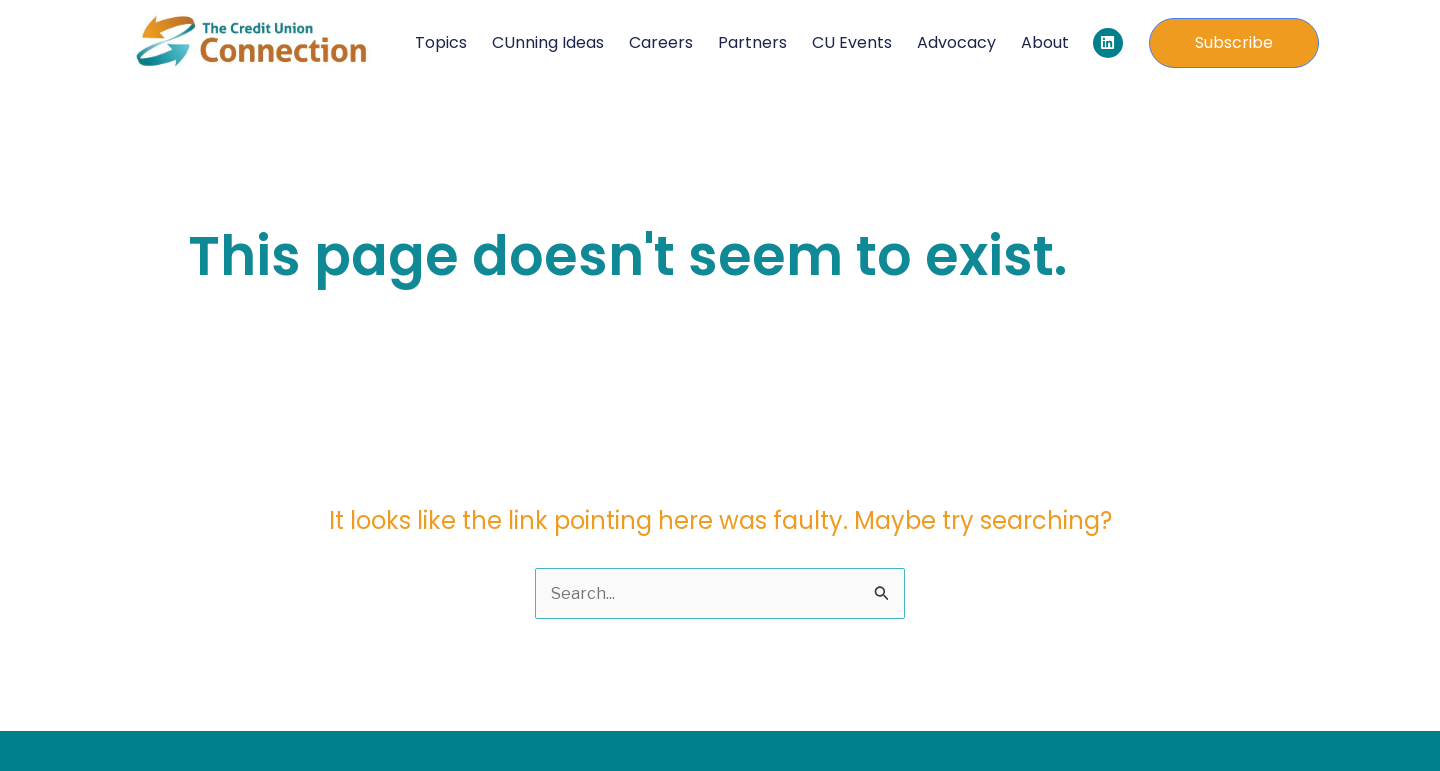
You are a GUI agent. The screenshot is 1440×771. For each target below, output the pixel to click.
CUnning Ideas (548, 42)
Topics (441, 42)
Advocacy (956, 42)
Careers (661, 42)
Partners (752, 42)
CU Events (852, 42)
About (1045, 42)
